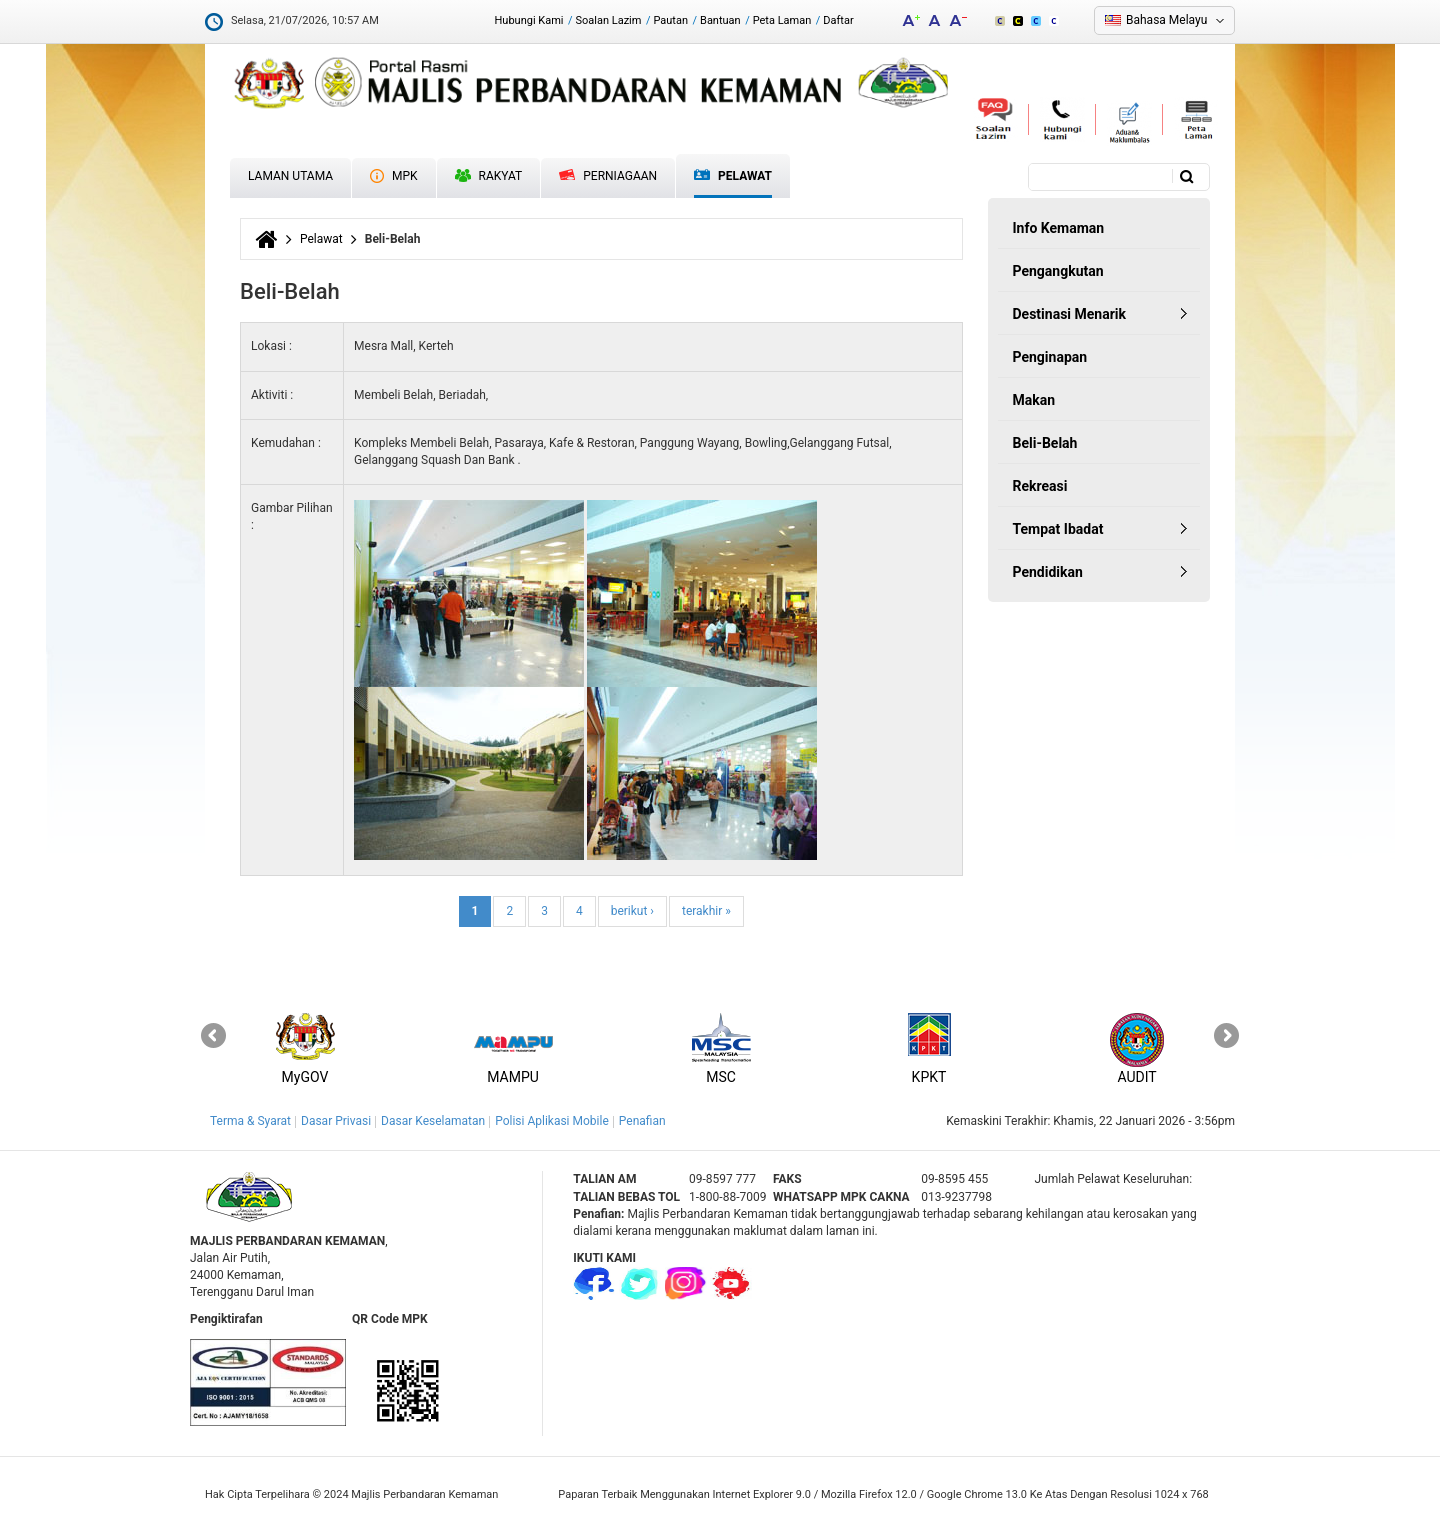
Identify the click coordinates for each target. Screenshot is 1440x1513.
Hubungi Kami (528, 20)
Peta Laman (782, 20)
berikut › (632, 911)
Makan (1034, 400)
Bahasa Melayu (1166, 20)
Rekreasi (1040, 486)
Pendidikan (1048, 572)
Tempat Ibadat (1058, 529)
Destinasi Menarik (1069, 314)
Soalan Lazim (609, 20)
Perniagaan (608, 176)
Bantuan (720, 20)
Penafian (642, 1121)
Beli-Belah (1045, 443)
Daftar (838, 20)
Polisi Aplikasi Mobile (552, 1121)
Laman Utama (290, 176)
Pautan (670, 20)
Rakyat (489, 176)
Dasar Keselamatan (433, 1121)
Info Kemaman (1059, 228)
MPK (394, 176)
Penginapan (1050, 357)
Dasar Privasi (336, 1121)
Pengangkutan (1058, 271)
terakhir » (706, 911)
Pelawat (733, 176)
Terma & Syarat (250, 1121)
